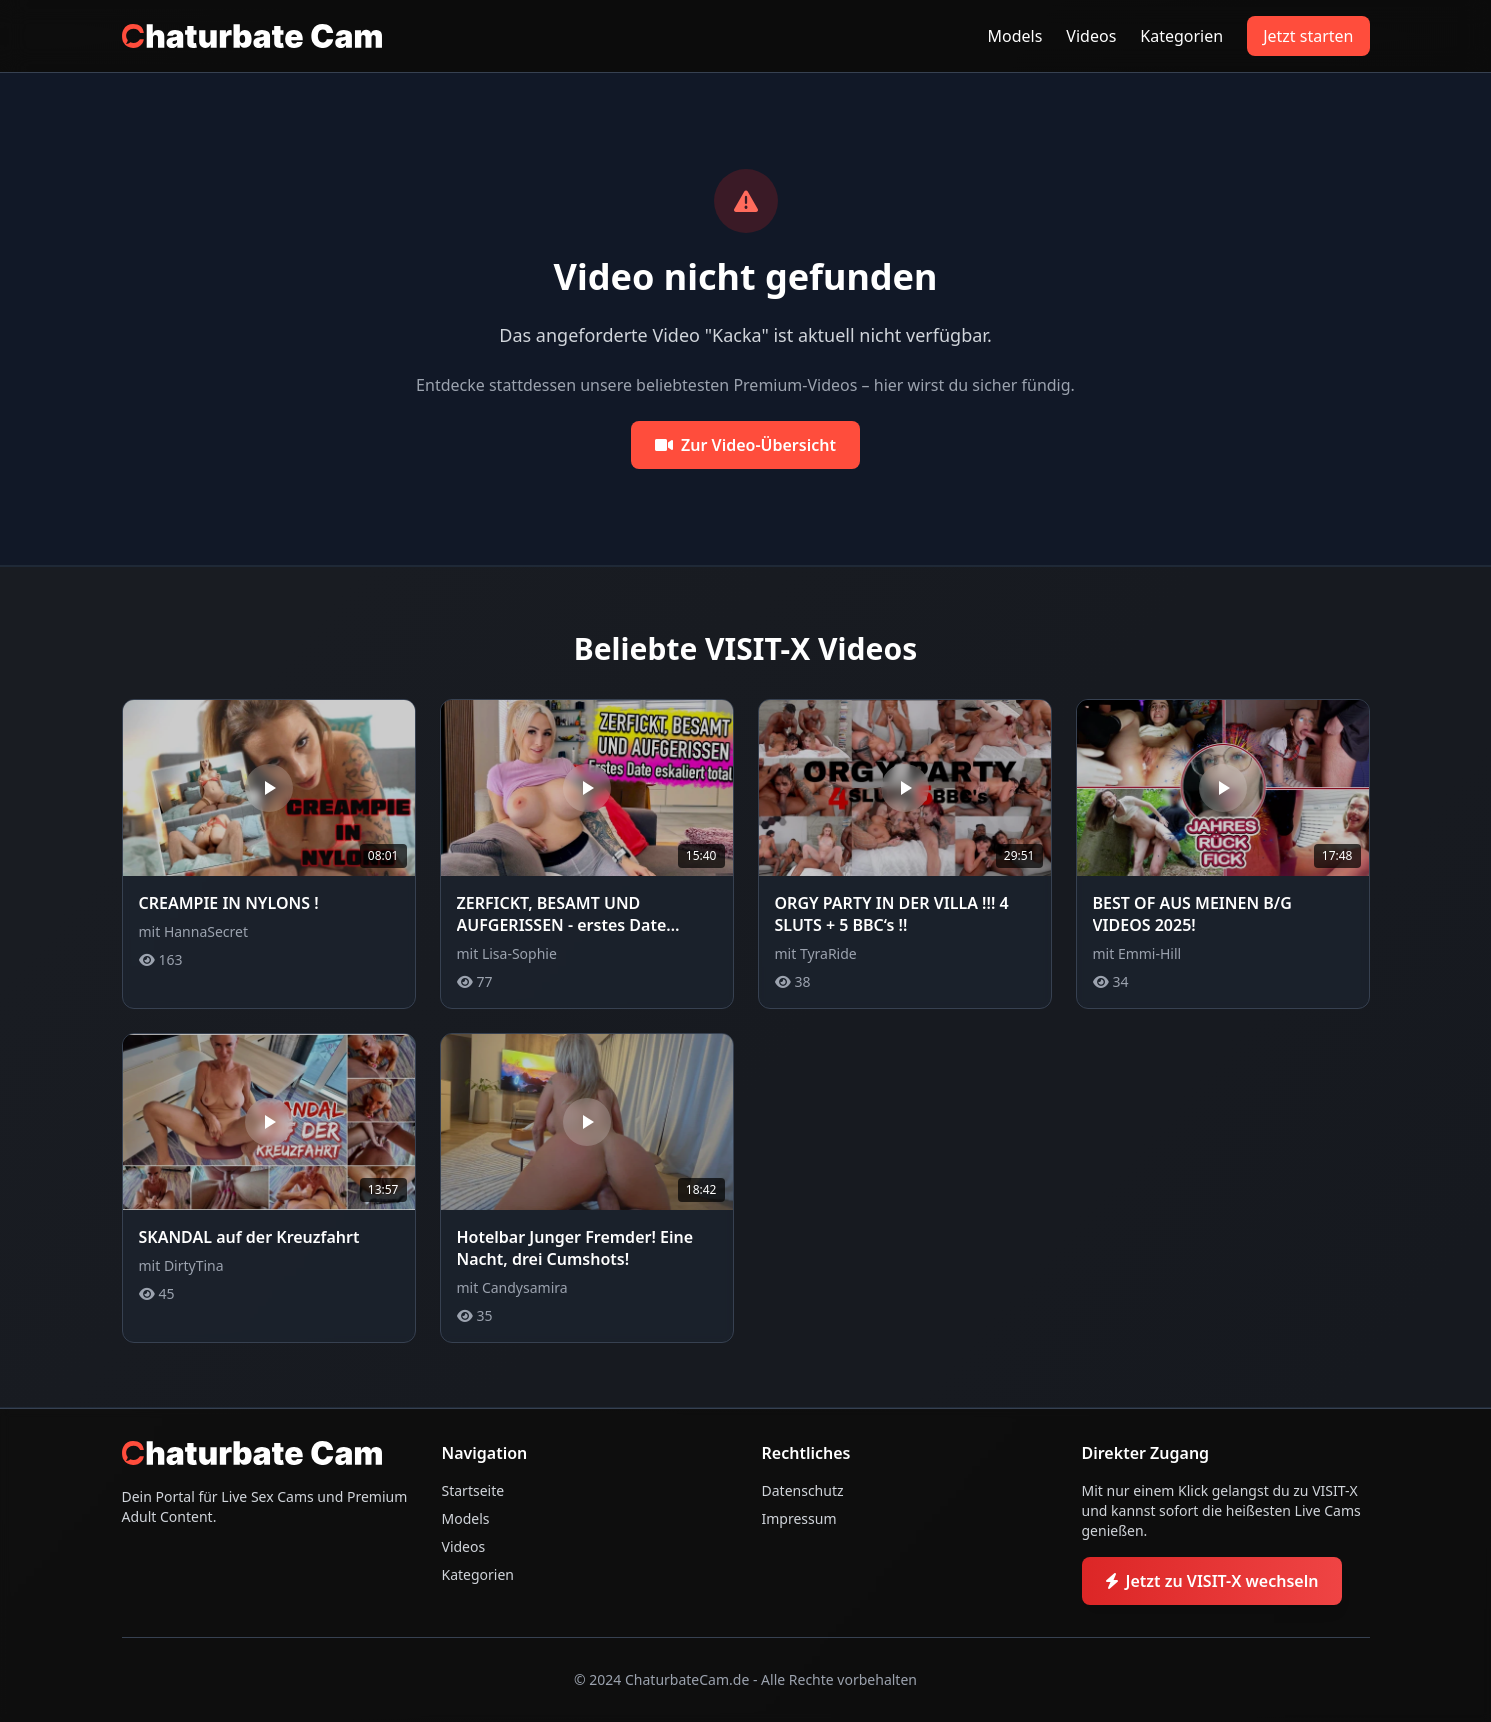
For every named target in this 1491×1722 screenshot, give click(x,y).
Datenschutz (803, 1490)
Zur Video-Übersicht (745, 445)
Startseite (473, 1490)
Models (1015, 36)
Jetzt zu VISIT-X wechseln (1212, 1581)
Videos (1091, 36)
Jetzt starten (1308, 36)
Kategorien (1181, 36)
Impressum (799, 1518)
